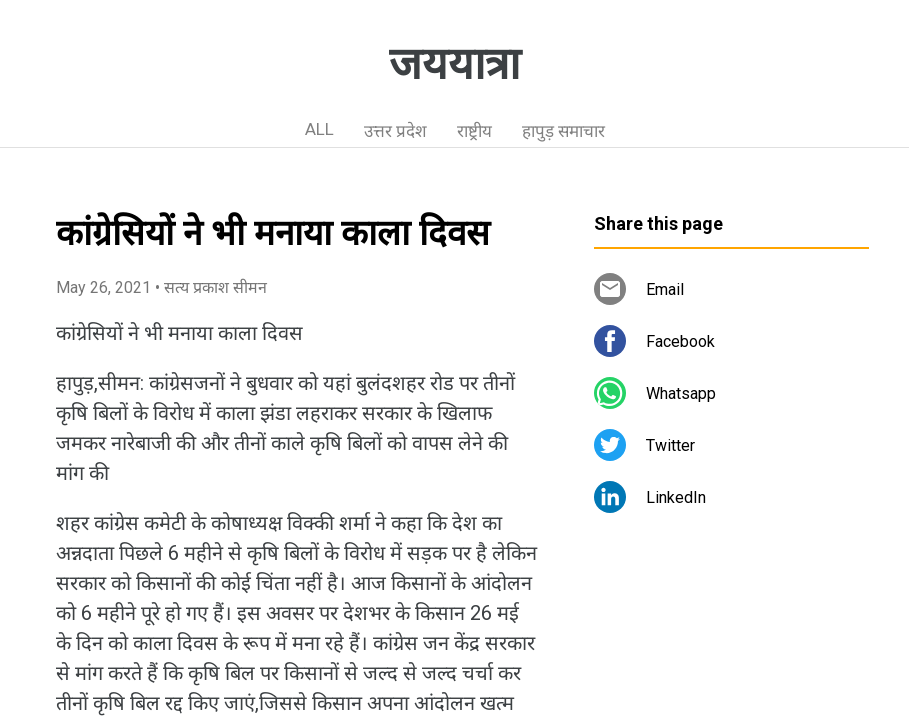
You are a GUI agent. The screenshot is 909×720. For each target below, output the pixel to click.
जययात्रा (454, 64)
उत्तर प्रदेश (395, 131)
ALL (319, 129)
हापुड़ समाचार (563, 131)
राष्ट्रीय (474, 131)
